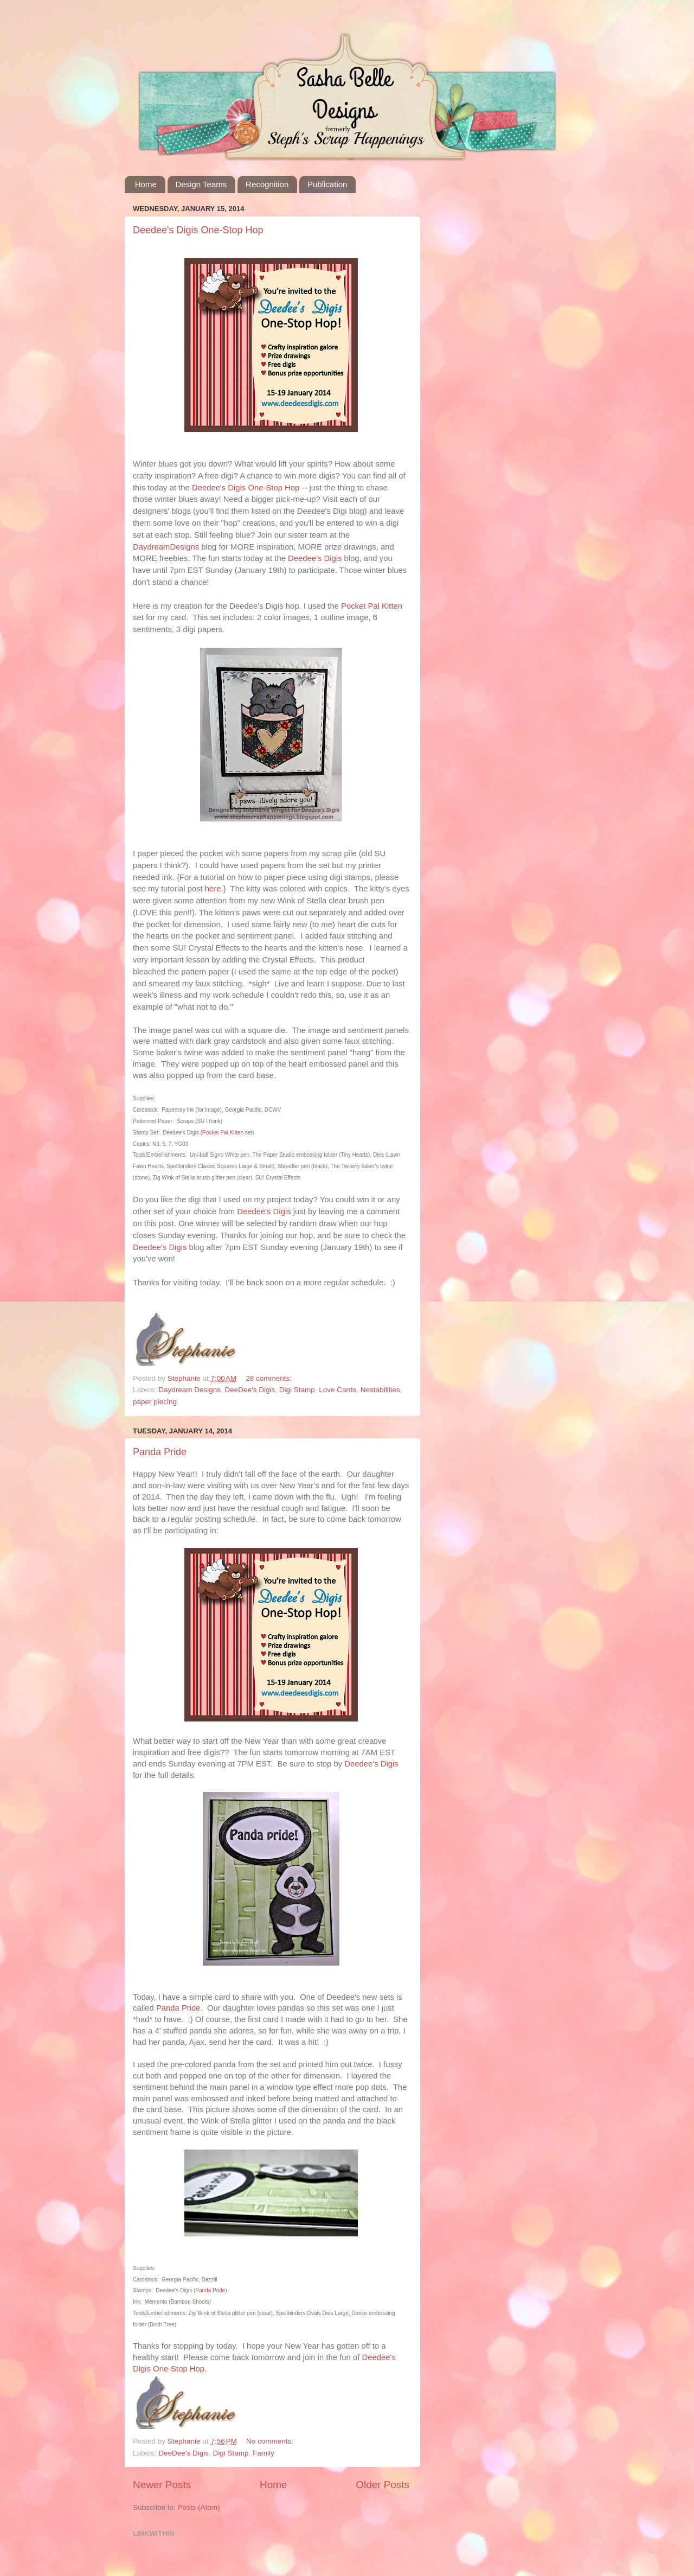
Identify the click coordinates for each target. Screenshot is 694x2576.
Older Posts (382, 2484)
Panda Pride (160, 1451)
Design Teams (201, 184)
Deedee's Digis (371, 1763)
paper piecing (155, 1402)
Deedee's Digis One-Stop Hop (198, 230)
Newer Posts (162, 2484)
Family (263, 2453)
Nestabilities (380, 1390)
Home (146, 184)
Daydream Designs (189, 1390)
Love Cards (337, 1390)
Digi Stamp (297, 1390)
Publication (327, 184)
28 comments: (269, 1378)
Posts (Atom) (199, 2507)
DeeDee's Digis (250, 1390)
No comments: (269, 2441)
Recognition (267, 184)
